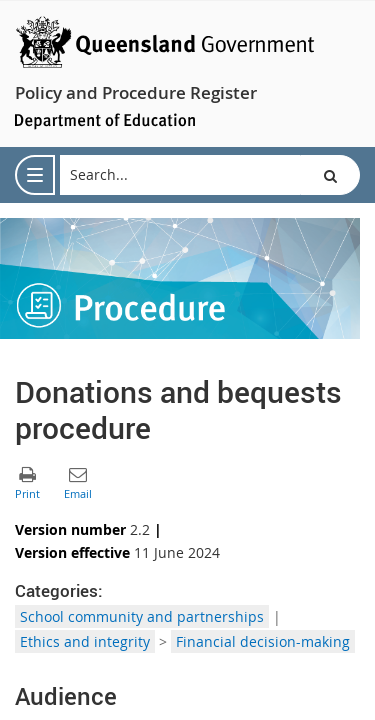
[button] (330, 175)
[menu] (35, 175)
